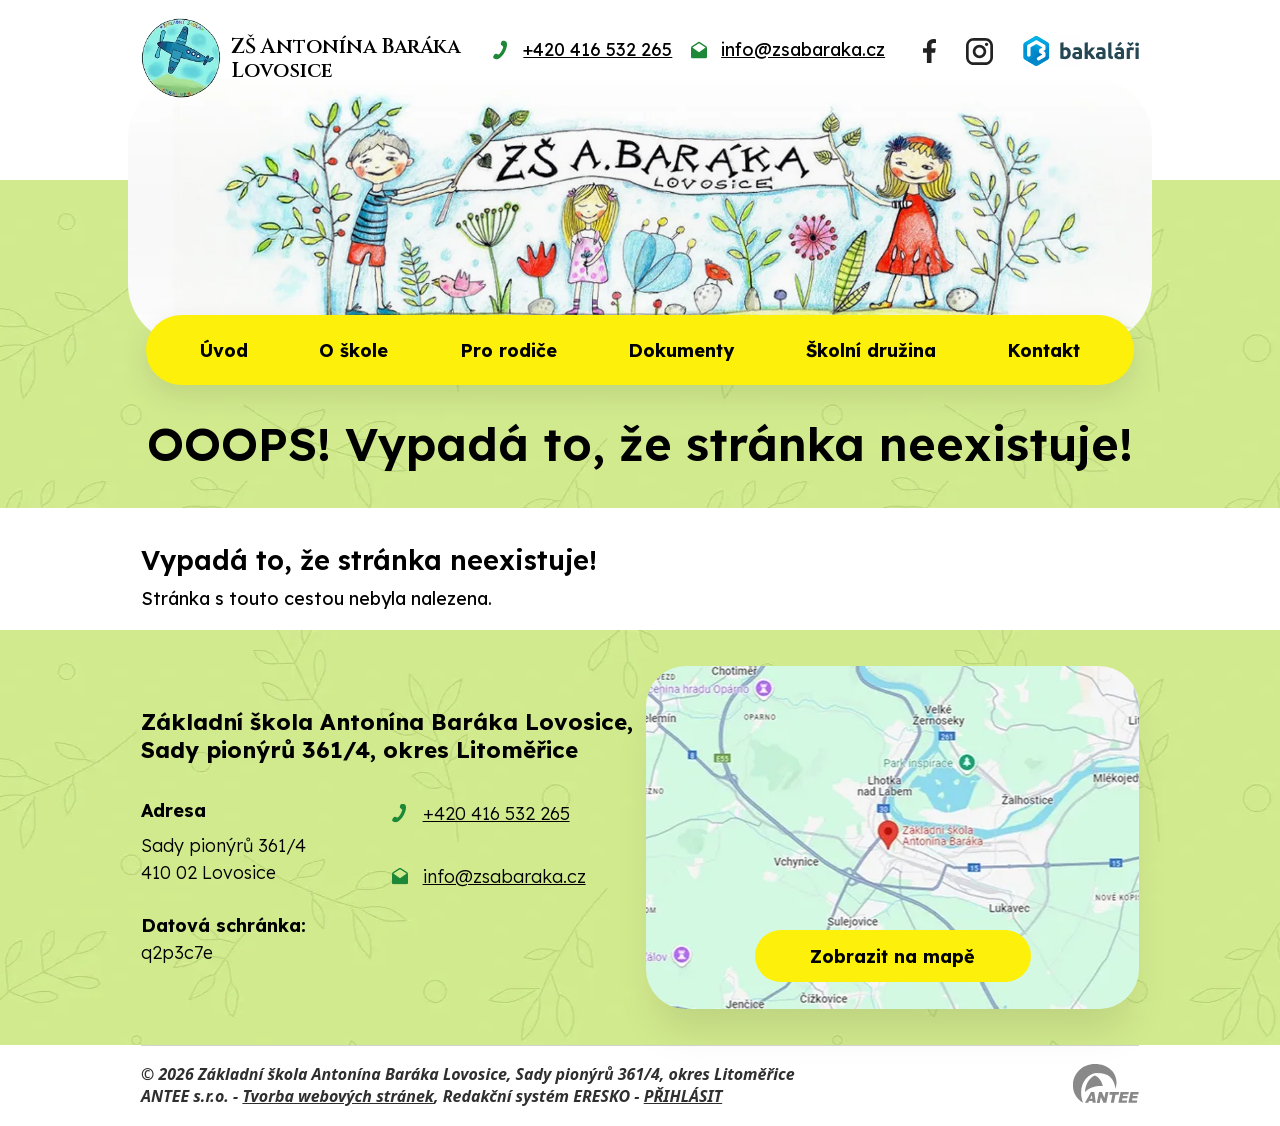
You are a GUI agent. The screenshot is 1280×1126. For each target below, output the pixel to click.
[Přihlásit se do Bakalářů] (1081, 51)
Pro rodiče (508, 350)
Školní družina (871, 350)
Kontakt (1043, 350)
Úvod (224, 350)
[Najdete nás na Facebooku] (929, 51)
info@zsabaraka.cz (504, 876)
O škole (353, 350)
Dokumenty (681, 350)
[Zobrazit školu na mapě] (892, 837)
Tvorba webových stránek (338, 1096)
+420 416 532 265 (496, 813)
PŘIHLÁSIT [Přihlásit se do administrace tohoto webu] (683, 1096)
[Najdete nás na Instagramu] (979, 51)
